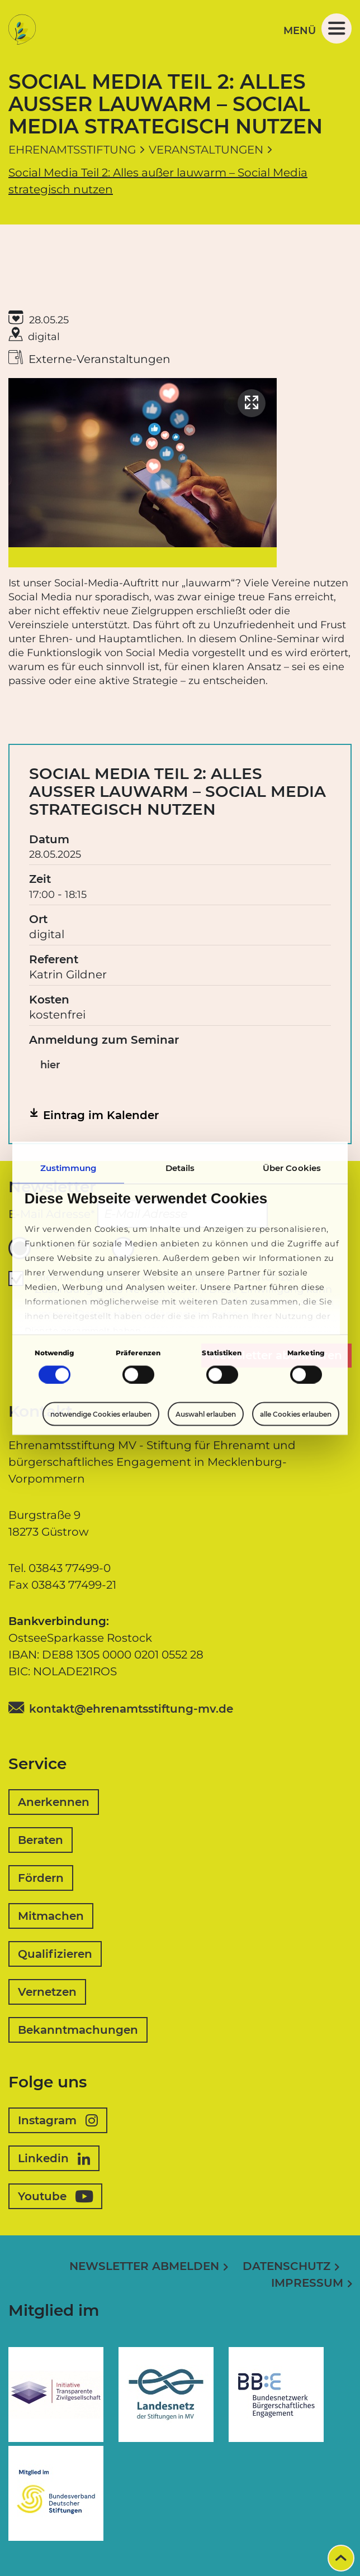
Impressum (307, 2283)
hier (50, 1065)
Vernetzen (47, 1992)
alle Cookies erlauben (295, 1413)
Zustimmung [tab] (68, 1167)
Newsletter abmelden (144, 2266)
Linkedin (54, 2158)
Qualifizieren (55, 1954)
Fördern (41, 1878)
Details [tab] (180, 1167)
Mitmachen (51, 1916)
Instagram (58, 2120)
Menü (317, 28)
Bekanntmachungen (78, 2030)
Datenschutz (286, 2266)
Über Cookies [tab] (292, 1167)
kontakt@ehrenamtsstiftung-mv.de (131, 1708)
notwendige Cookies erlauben (100, 1413)
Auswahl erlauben (206, 1414)
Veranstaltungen (206, 149)
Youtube (55, 2196)
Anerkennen (53, 1802)
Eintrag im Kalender (101, 1115)
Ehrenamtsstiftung (72, 149)
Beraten (40, 1840)
